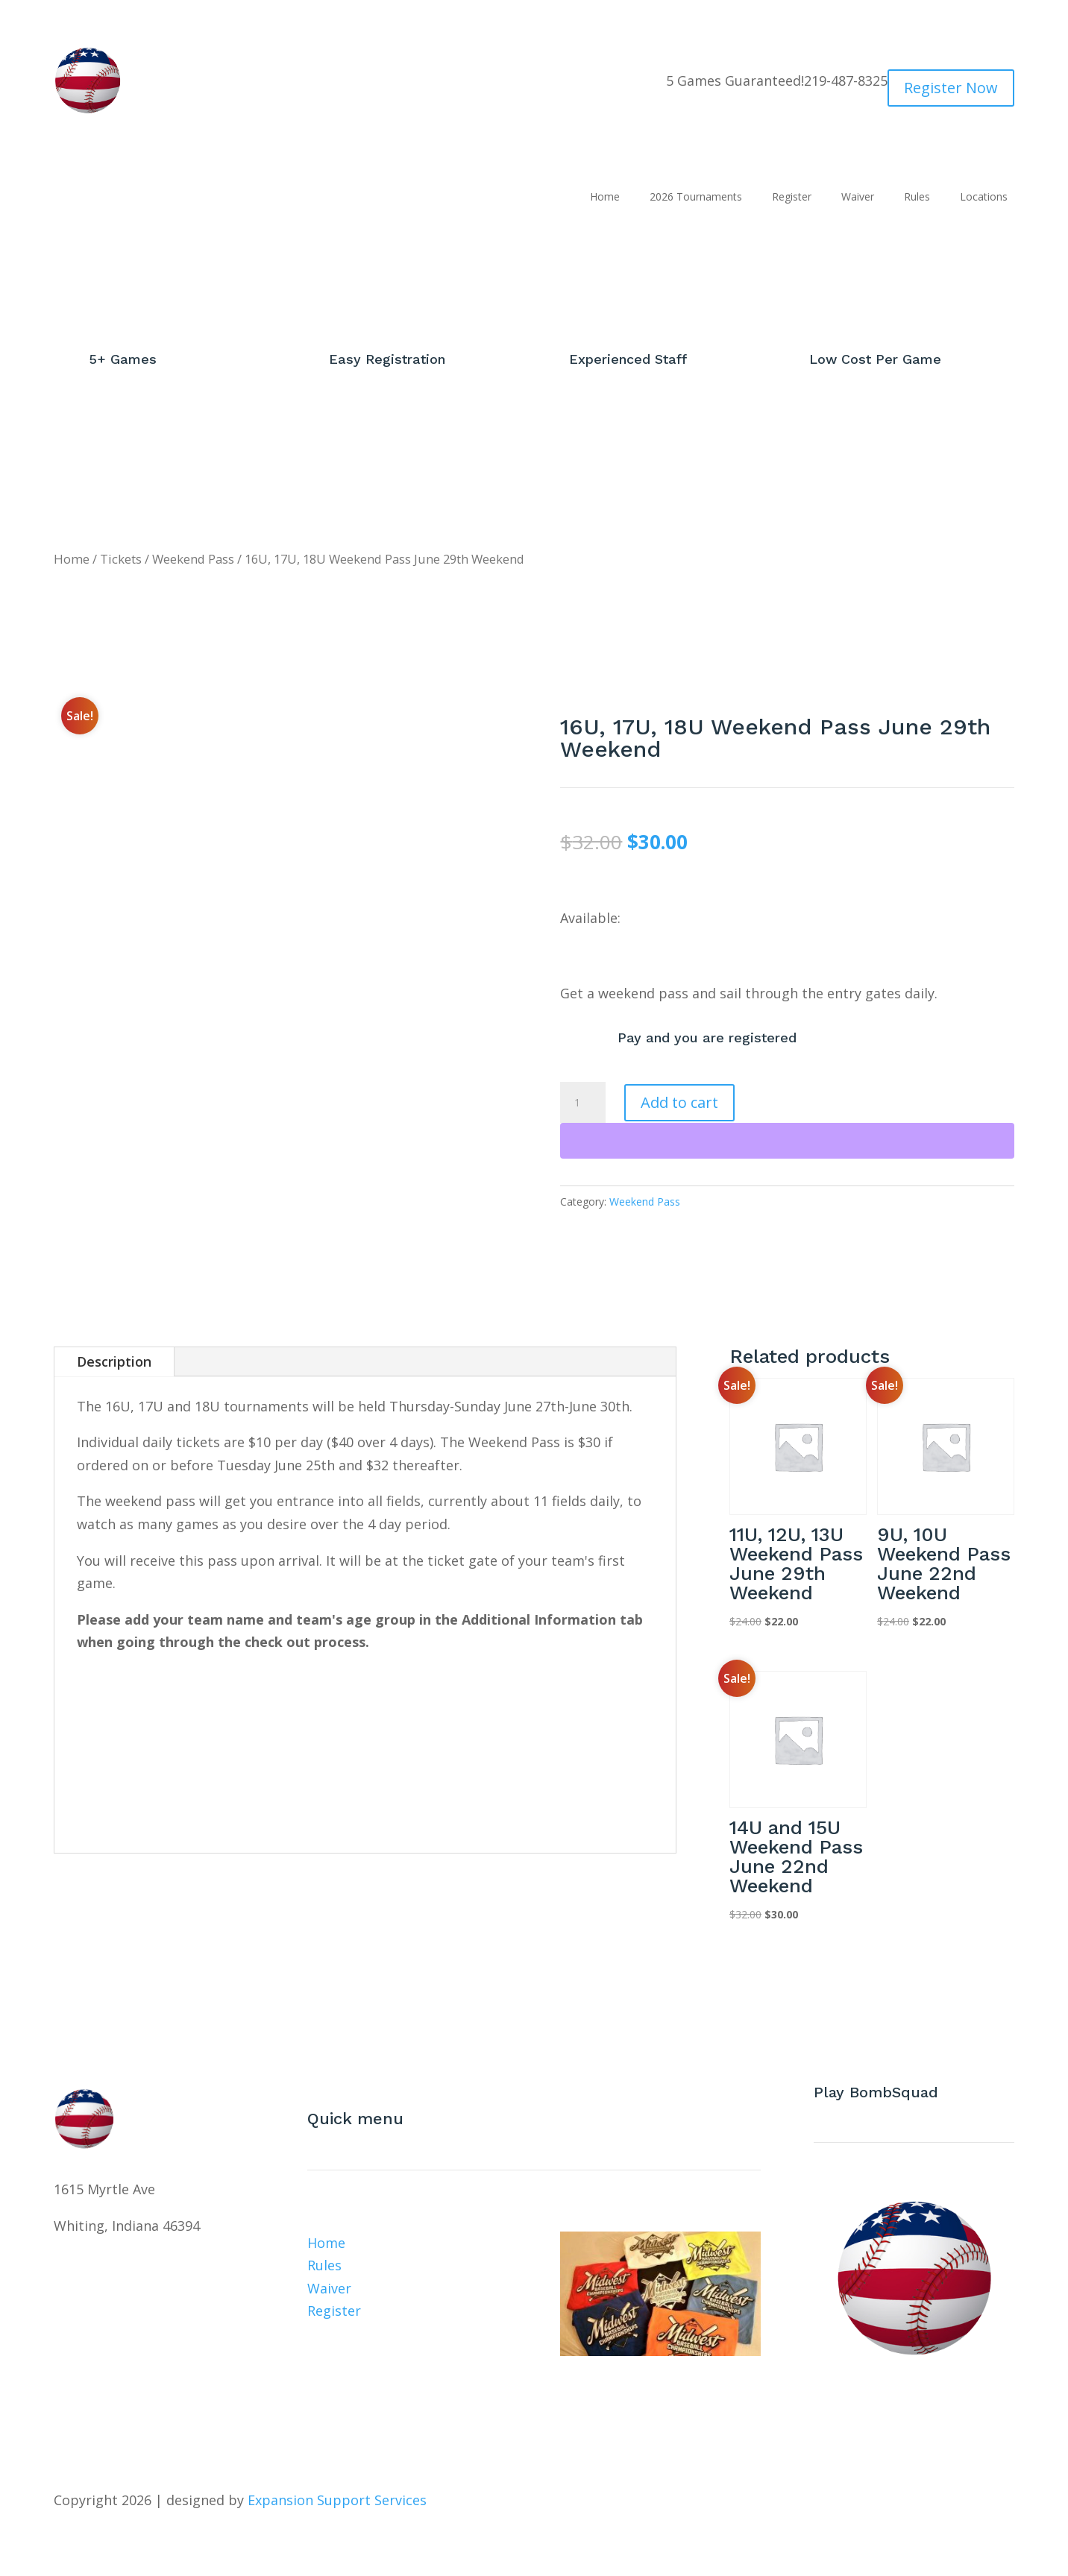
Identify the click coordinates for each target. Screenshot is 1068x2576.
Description (114, 1361)
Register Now (951, 88)
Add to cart (679, 1102)
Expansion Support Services (335, 2500)
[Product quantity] (582, 1103)
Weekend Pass (193, 558)
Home (605, 198)
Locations (984, 198)
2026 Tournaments (696, 198)
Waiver (857, 198)
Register (791, 198)
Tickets (121, 558)
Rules (917, 198)
